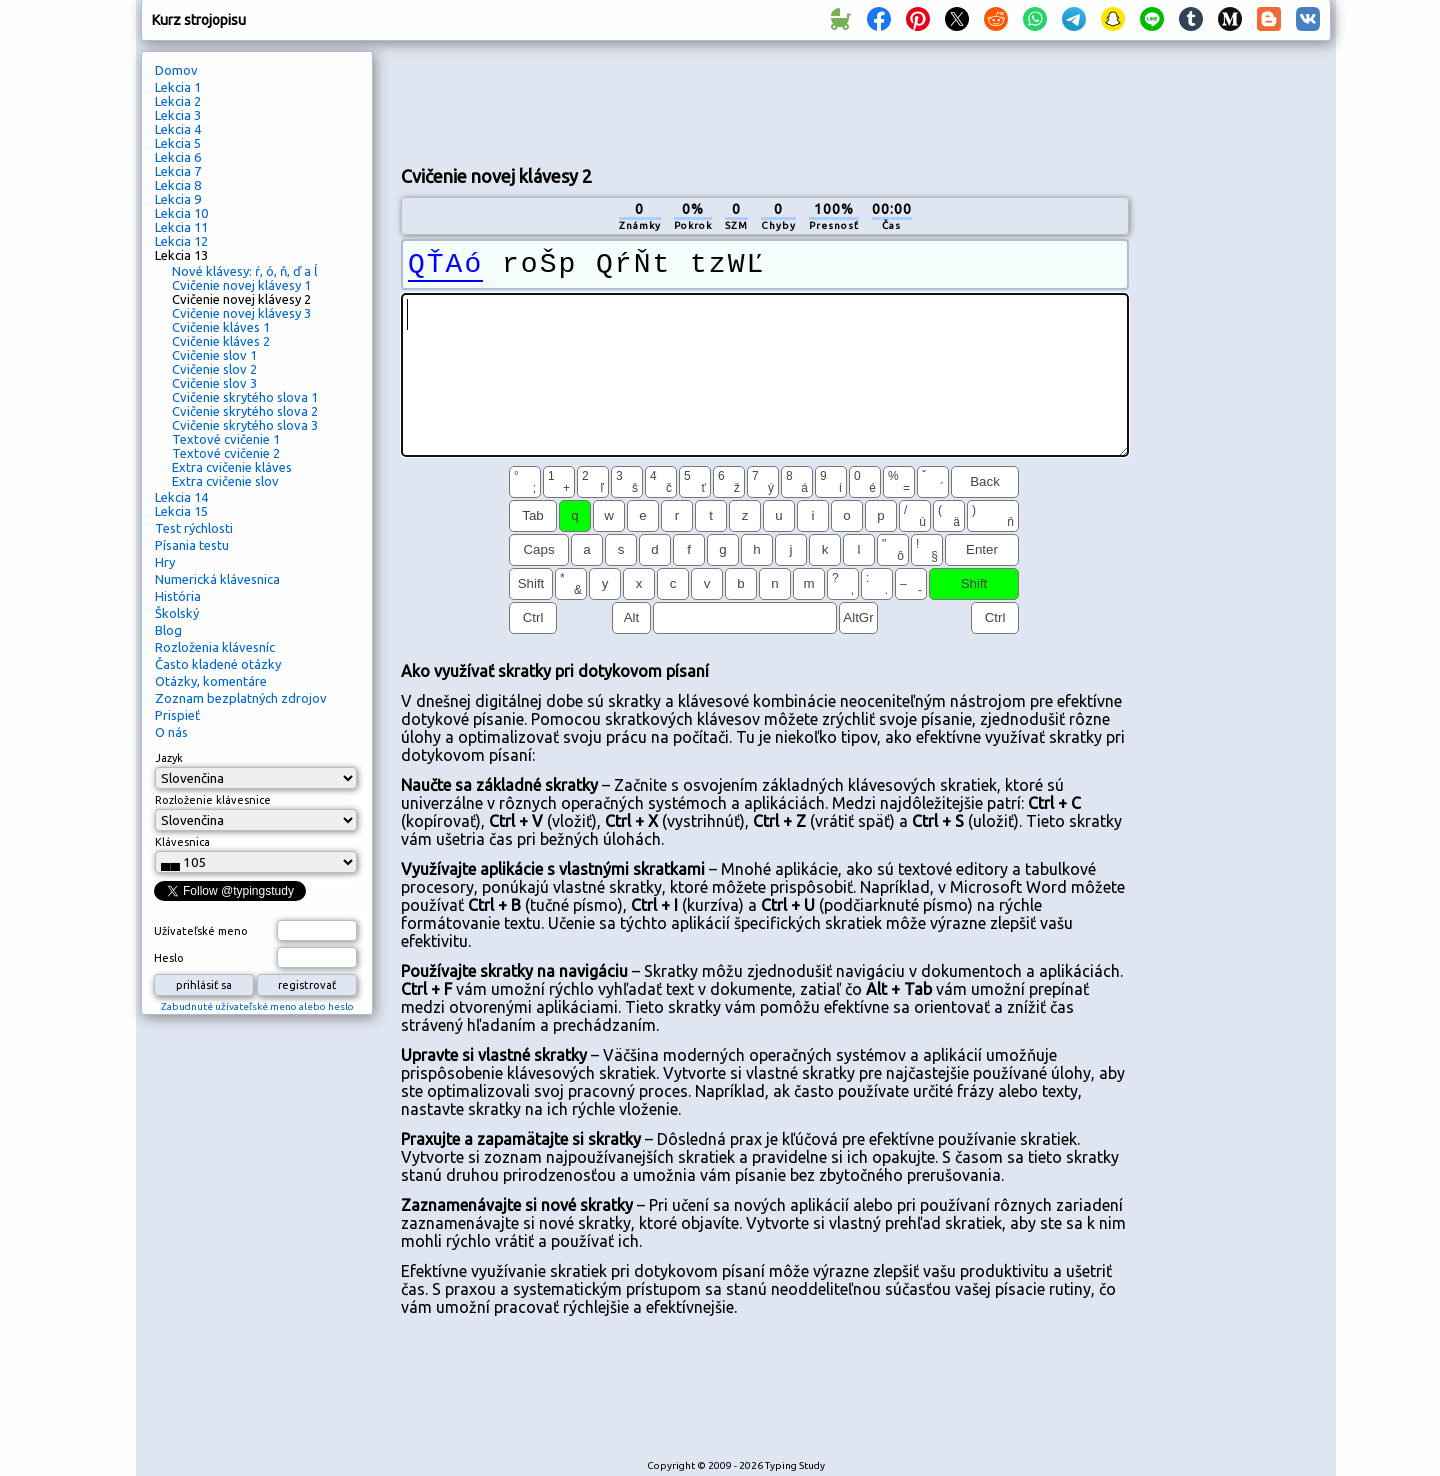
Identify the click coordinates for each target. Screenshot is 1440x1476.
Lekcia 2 (178, 101)
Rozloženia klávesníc (215, 647)
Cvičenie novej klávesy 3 (241, 313)
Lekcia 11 (181, 227)
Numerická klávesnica (217, 579)
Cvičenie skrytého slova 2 (245, 411)
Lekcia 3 (178, 115)
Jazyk (169, 758)
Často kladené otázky (218, 664)
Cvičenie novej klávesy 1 (241, 285)
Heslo (169, 958)
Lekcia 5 (178, 143)
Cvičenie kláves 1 (221, 327)
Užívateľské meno (201, 931)
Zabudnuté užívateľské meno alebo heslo (257, 1006)
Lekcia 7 (178, 171)
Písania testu (192, 545)
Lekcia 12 (181, 241)
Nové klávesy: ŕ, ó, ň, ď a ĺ (245, 271)
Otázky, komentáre (211, 681)
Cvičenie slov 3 (214, 383)
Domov (176, 70)
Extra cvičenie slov (225, 481)
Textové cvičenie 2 (226, 453)
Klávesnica (182, 842)
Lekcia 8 (178, 185)
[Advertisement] (765, 101)
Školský (177, 613)
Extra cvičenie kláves (232, 467)
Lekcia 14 (181, 497)
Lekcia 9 (178, 199)
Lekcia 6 (178, 157)
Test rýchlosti (194, 528)
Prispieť (177, 715)
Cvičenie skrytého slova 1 (245, 397)
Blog (168, 630)
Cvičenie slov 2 (214, 369)
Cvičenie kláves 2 (221, 341)
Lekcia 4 (178, 129)
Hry (165, 562)
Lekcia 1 (178, 87)
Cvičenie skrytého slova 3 (245, 425)
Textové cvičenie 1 (226, 439)
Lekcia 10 (181, 213)
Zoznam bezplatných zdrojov (241, 698)
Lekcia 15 (181, 511)
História (178, 596)
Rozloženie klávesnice (213, 800)
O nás (171, 732)
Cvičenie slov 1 (214, 355)
